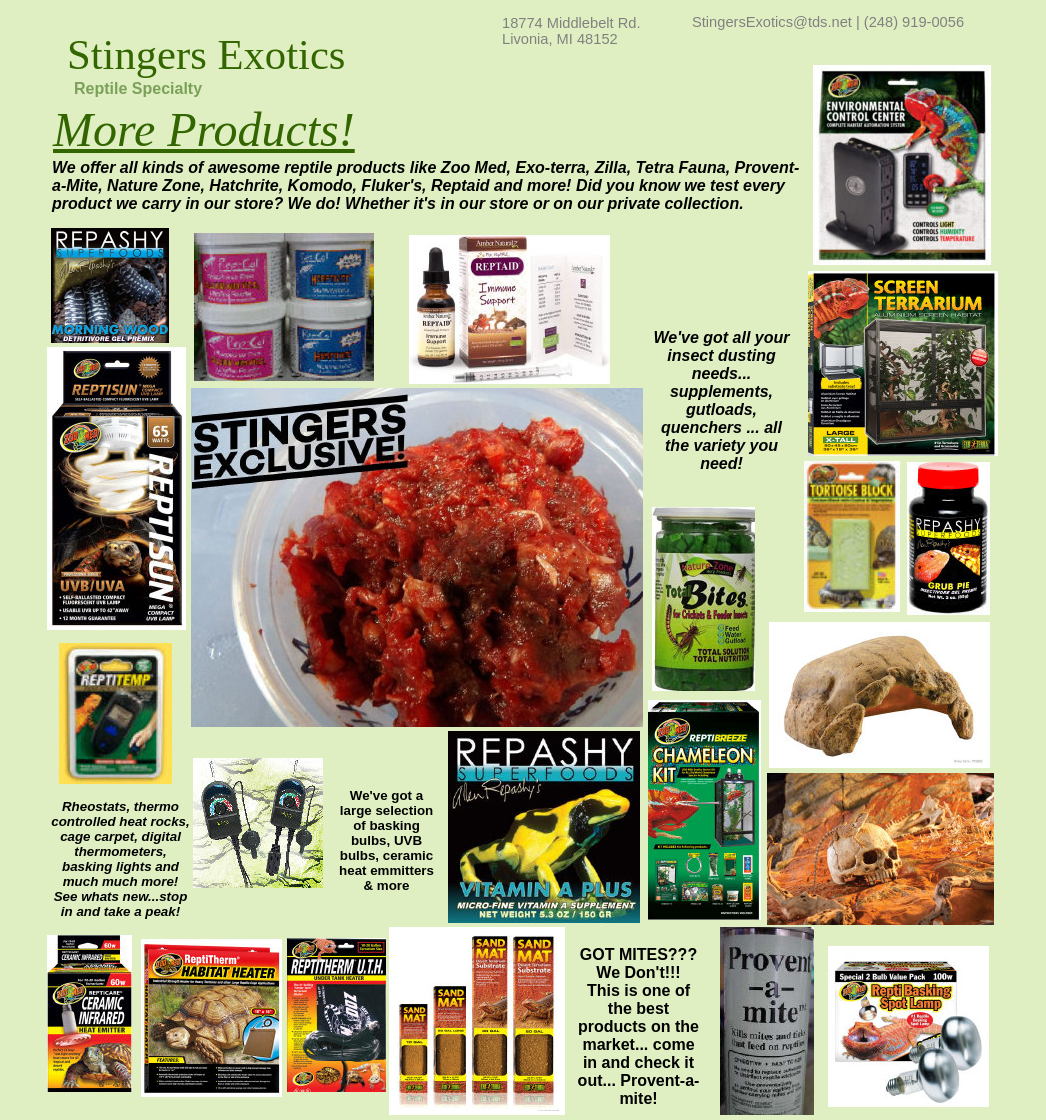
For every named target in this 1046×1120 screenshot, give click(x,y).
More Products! (204, 129)
